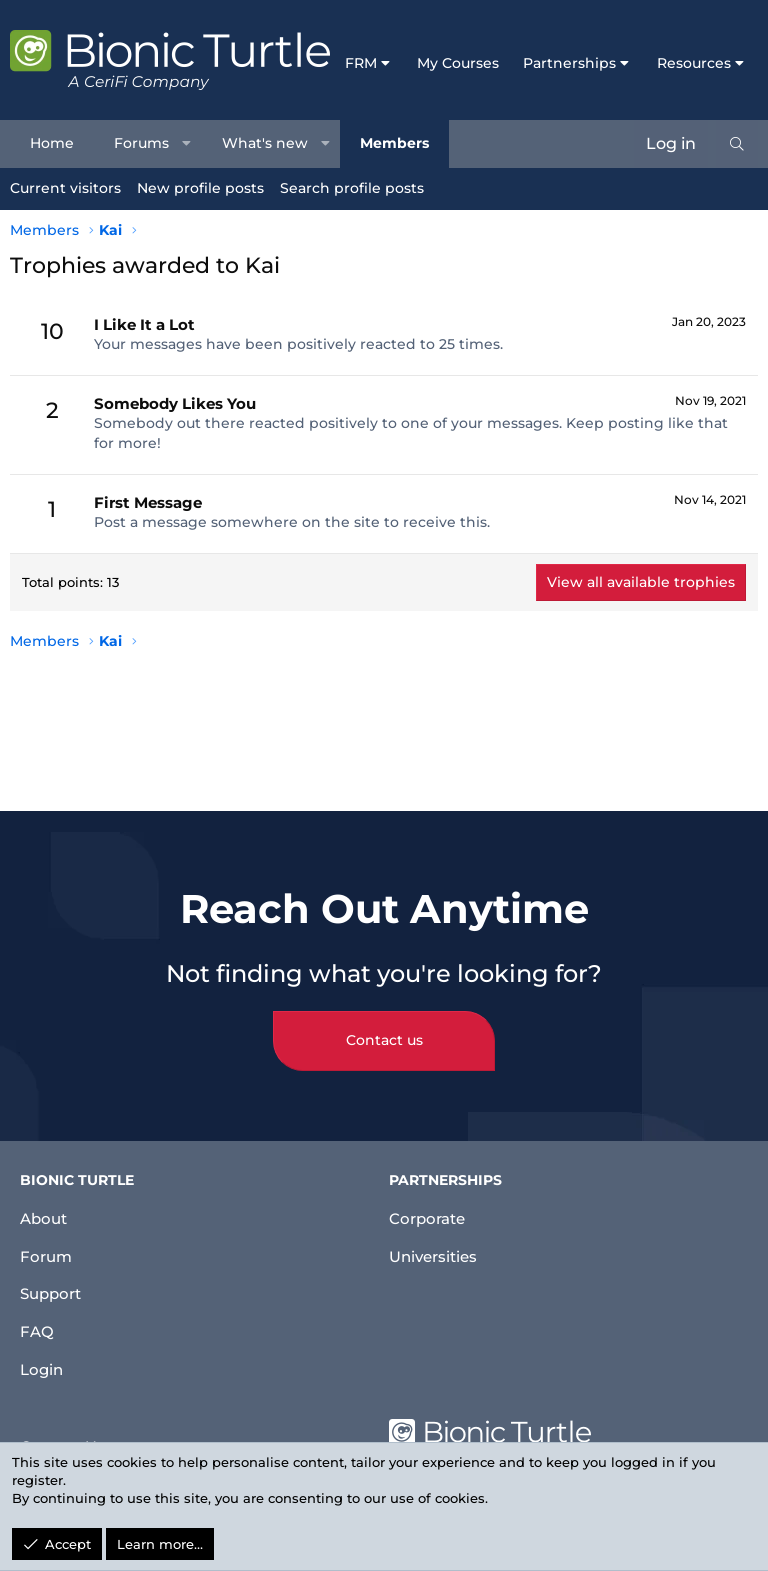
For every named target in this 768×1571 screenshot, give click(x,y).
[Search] (737, 144)
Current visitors (65, 188)
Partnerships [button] (569, 63)
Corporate (430, 1206)
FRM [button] (361, 63)
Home (52, 143)
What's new (265, 143)
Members (394, 143)
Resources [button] (694, 63)
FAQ (37, 1327)
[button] (187, 144)
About (45, 1206)
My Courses (458, 63)
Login (43, 1367)
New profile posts (200, 188)
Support (53, 1287)
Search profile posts (352, 188)
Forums (141, 143)
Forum (47, 1246)
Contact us (384, 1029)
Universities (436, 1246)
